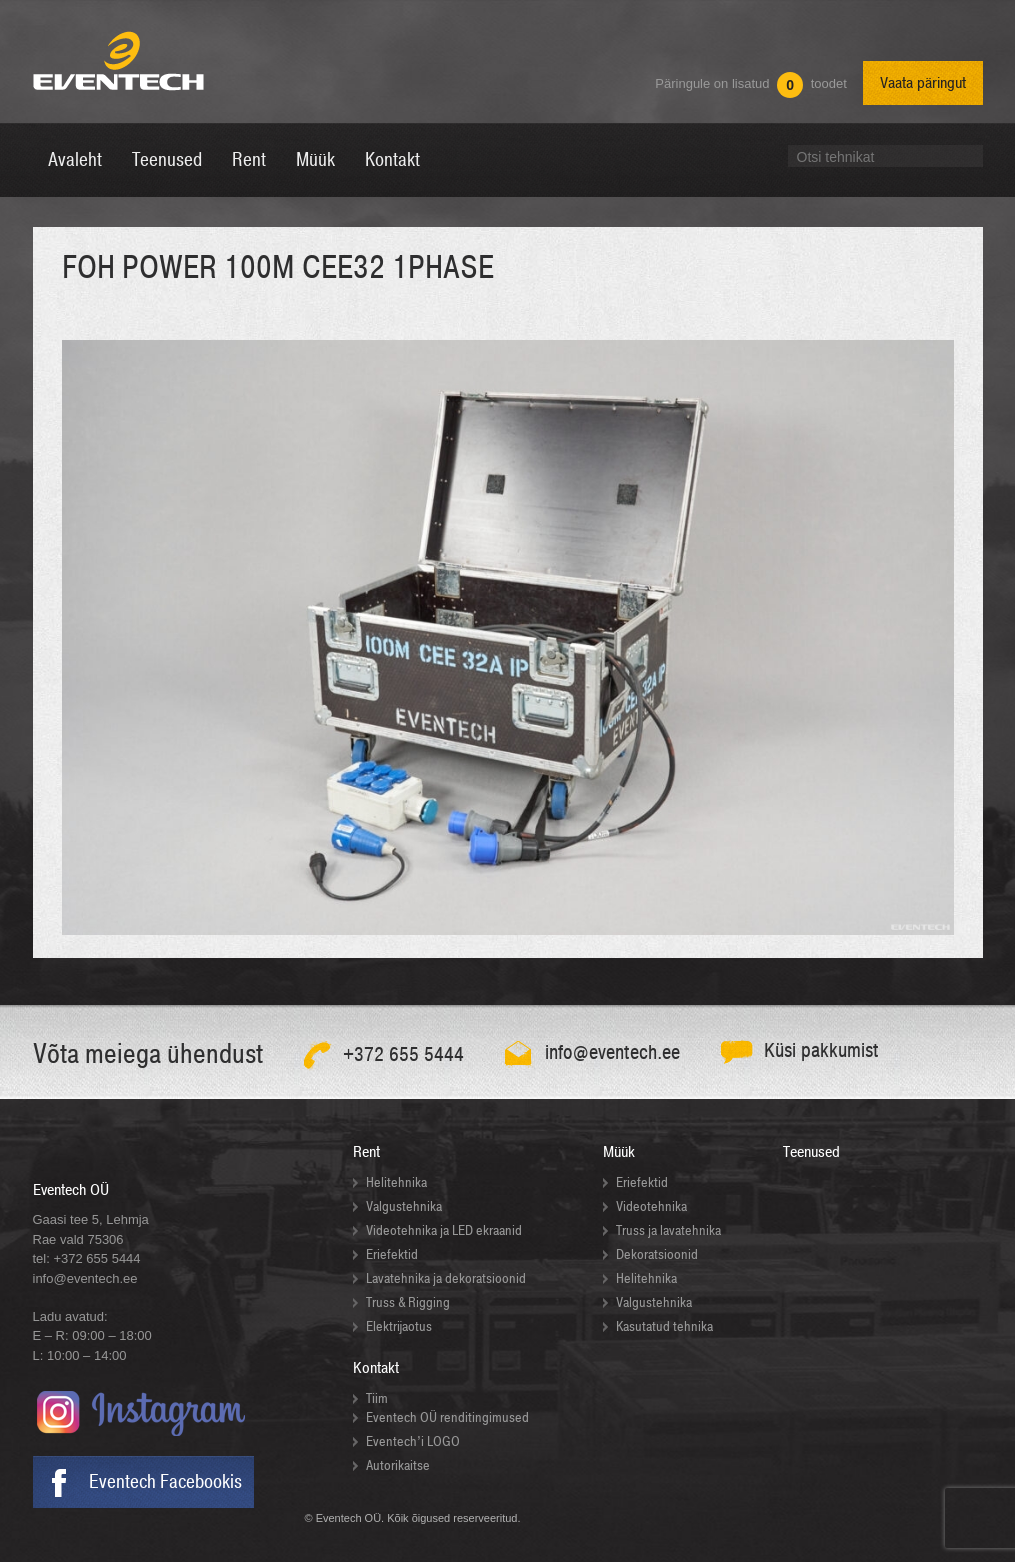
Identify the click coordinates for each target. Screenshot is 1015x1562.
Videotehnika (651, 1206)
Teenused (811, 1152)
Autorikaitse (398, 1465)
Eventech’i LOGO (413, 1441)
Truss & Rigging (408, 1302)
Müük (619, 1152)
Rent (366, 1152)
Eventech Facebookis (165, 1482)
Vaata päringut (923, 83)
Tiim (377, 1398)
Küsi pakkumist (821, 1050)
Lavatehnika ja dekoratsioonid (446, 1278)
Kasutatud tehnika (664, 1326)
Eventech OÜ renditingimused (447, 1417)
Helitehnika (396, 1182)
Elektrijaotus (399, 1326)
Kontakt (376, 1368)
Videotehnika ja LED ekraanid (444, 1230)
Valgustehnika (404, 1206)
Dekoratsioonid (657, 1254)
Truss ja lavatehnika (668, 1230)
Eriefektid (392, 1254)
